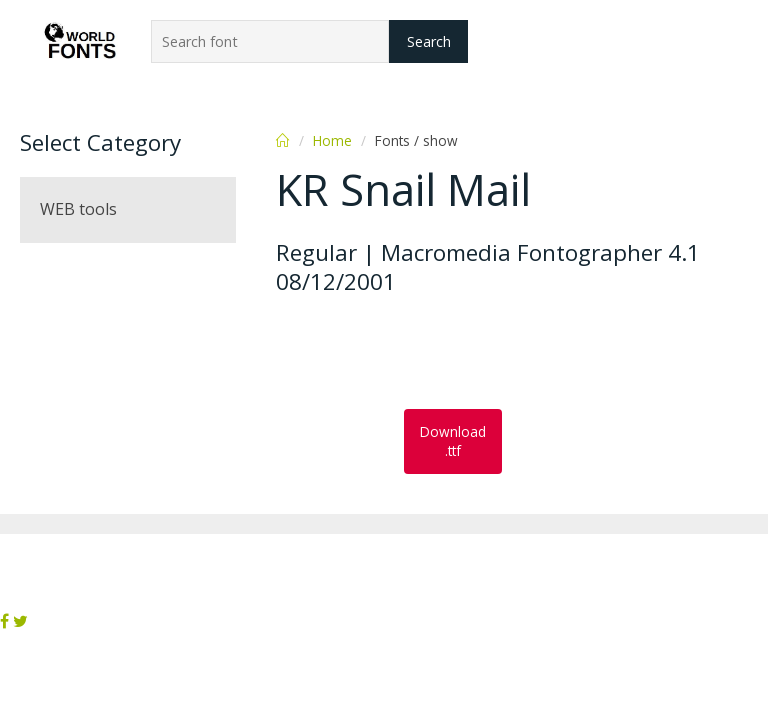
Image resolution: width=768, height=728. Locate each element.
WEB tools (78, 209)
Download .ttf (453, 441)
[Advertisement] (436, 354)
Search (429, 41)
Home (332, 140)
